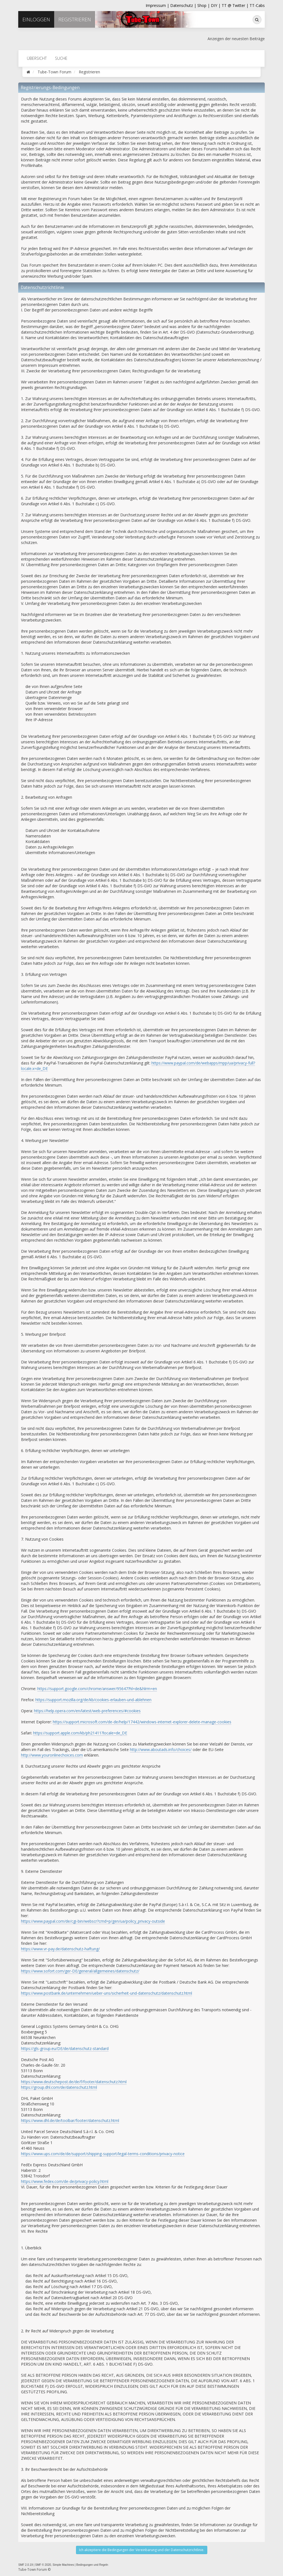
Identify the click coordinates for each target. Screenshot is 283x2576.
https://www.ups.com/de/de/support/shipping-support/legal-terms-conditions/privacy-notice (103, 2153)
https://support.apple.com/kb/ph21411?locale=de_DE (80, 1733)
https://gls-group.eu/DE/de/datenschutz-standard (65, 2048)
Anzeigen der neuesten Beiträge (236, 38)
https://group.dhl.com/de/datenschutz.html (59, 2087)
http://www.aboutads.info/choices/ (161, 1749)
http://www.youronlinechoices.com (52, 1755)
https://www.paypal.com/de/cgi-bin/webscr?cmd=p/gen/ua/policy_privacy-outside (93, 1921)
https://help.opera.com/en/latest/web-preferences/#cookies (87, 1710)
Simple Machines (63, 2564)
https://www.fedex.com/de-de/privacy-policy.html (64, 2181)
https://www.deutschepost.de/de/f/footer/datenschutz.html (74, 2081)
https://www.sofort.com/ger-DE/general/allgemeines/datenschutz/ (80, 1971)
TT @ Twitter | (235, 5)
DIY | (216, 5)
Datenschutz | (183, 5)
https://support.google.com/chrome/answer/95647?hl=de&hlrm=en (97, 1688)
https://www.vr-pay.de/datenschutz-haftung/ (60, 1948)
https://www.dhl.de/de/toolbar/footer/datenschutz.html (70, 2120)
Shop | (204, 5)
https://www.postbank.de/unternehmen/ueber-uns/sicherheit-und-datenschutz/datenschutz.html (106, 1993)
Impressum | (158, 5)
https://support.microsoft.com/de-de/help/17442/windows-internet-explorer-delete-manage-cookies (142, 1721)
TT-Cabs (257, 5)
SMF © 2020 (43, 2564)
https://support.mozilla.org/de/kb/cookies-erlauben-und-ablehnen (93, 1699)
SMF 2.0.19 (25, 2564)
